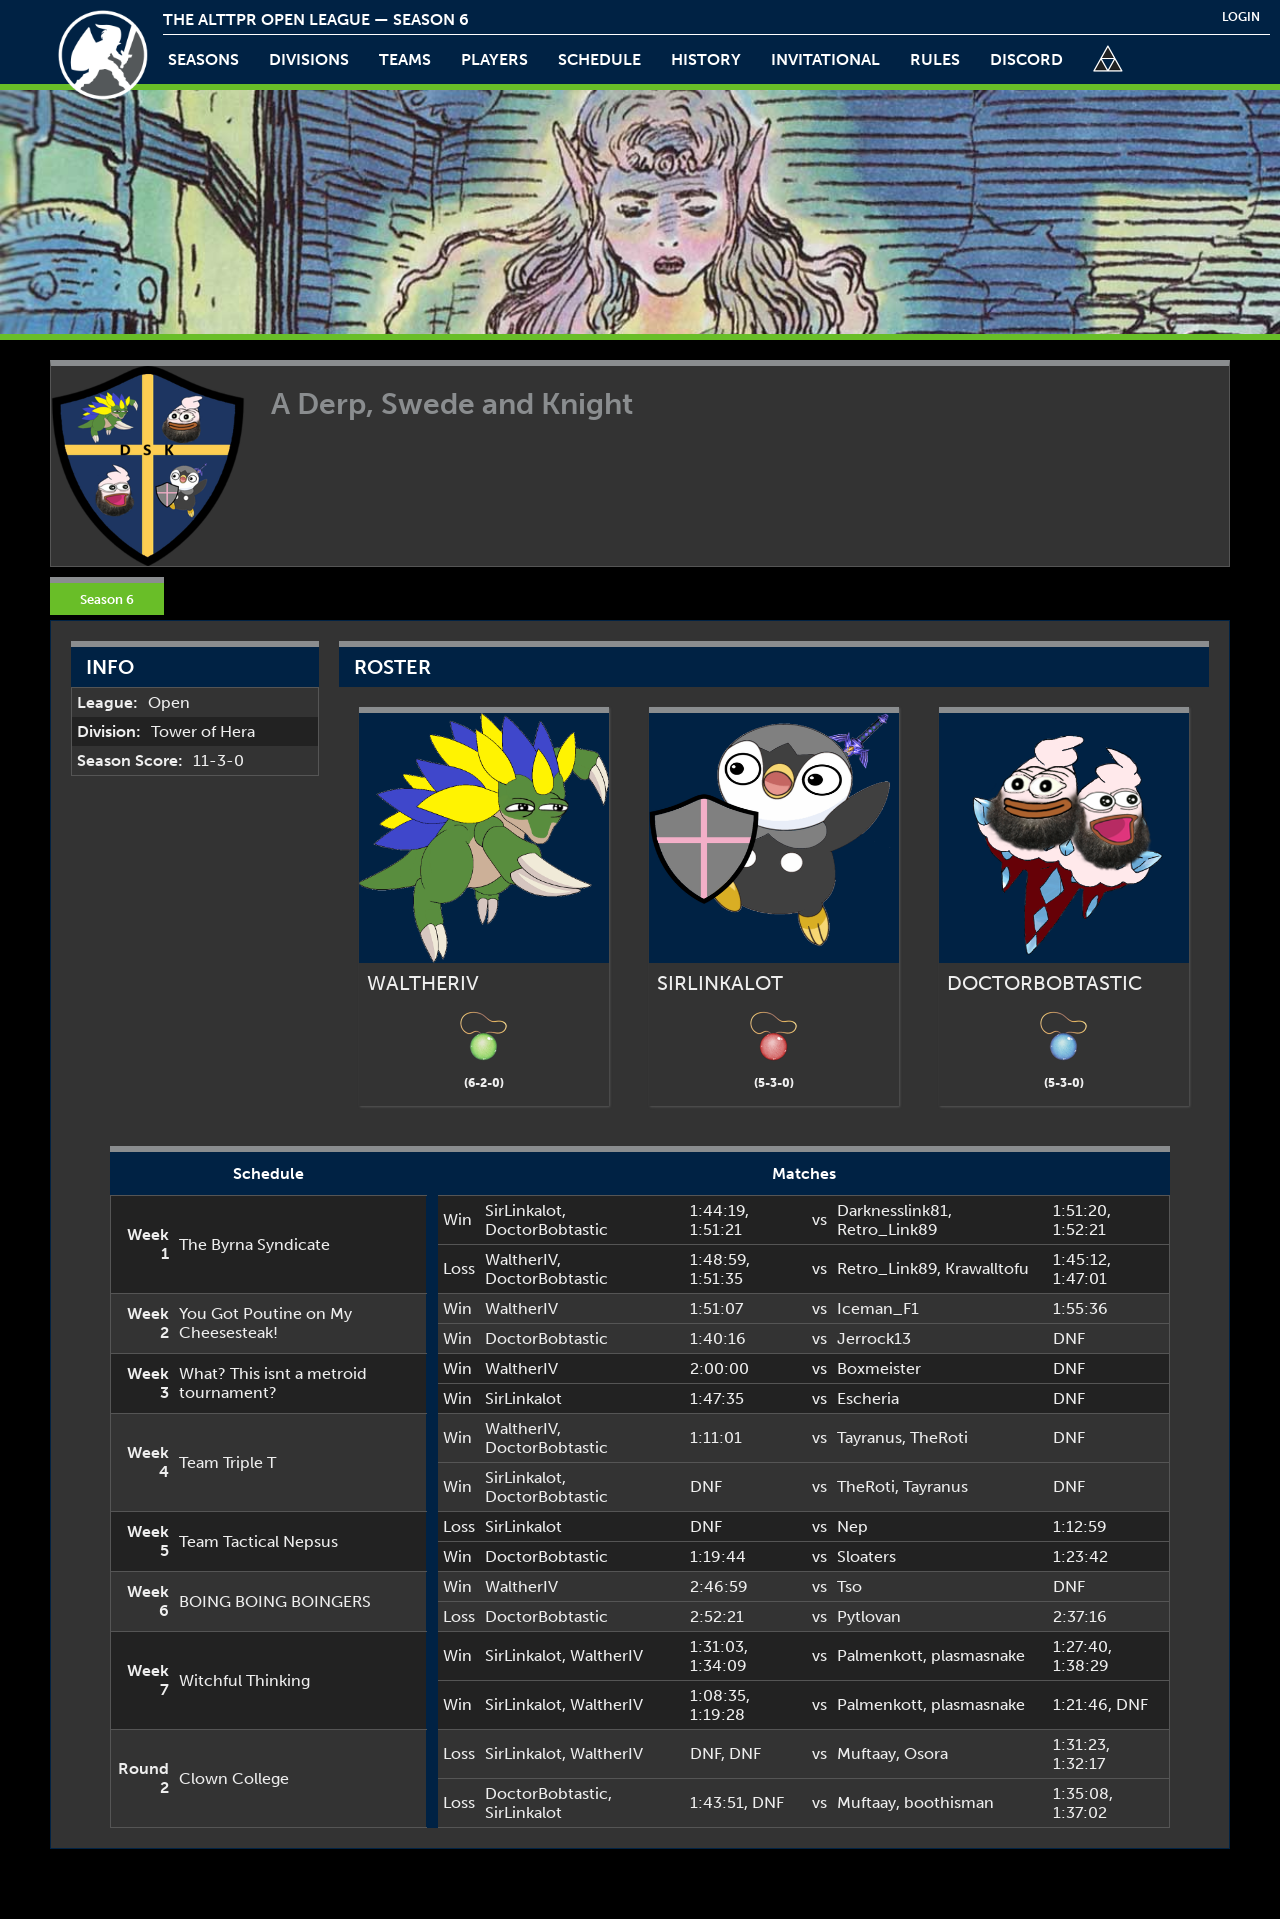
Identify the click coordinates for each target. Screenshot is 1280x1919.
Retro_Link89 (887, 1229)
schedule (599, 59)
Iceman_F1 (878, 1308)
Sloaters (866, 1556)
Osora (926, 1753)
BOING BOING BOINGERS (275, 1601)
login (1241, 17)
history (706, 59)
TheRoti (939, 1437)
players (494, 59)
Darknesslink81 (892, 1210)
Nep (852, 1526)
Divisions (309, 59)
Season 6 (107, 599)
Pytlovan (869, 1616)
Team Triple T (227, 1462)
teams (405, 59)
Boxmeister (879, 1368)
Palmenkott (880, 1655)
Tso (849, 1586)
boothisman (949, 1802)
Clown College (234, 1778)
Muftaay (866, 1753)
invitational (825, 59)
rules (935, 59)
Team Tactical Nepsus (258, 1541)
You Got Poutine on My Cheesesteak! (265, 1323)
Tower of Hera (203, 731)
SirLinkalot (523, 1210)
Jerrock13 (874, 1338)
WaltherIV (521, 1259)
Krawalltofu (987, 1268)
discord (1026, 59)
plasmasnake (978, 1655)
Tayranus (869, 1437)
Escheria (868, 1398)
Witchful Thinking (244, 1680)
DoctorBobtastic (546, 1229)
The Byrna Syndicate (254, 1244)
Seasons (203, 59)
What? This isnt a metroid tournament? (273, 1383)
